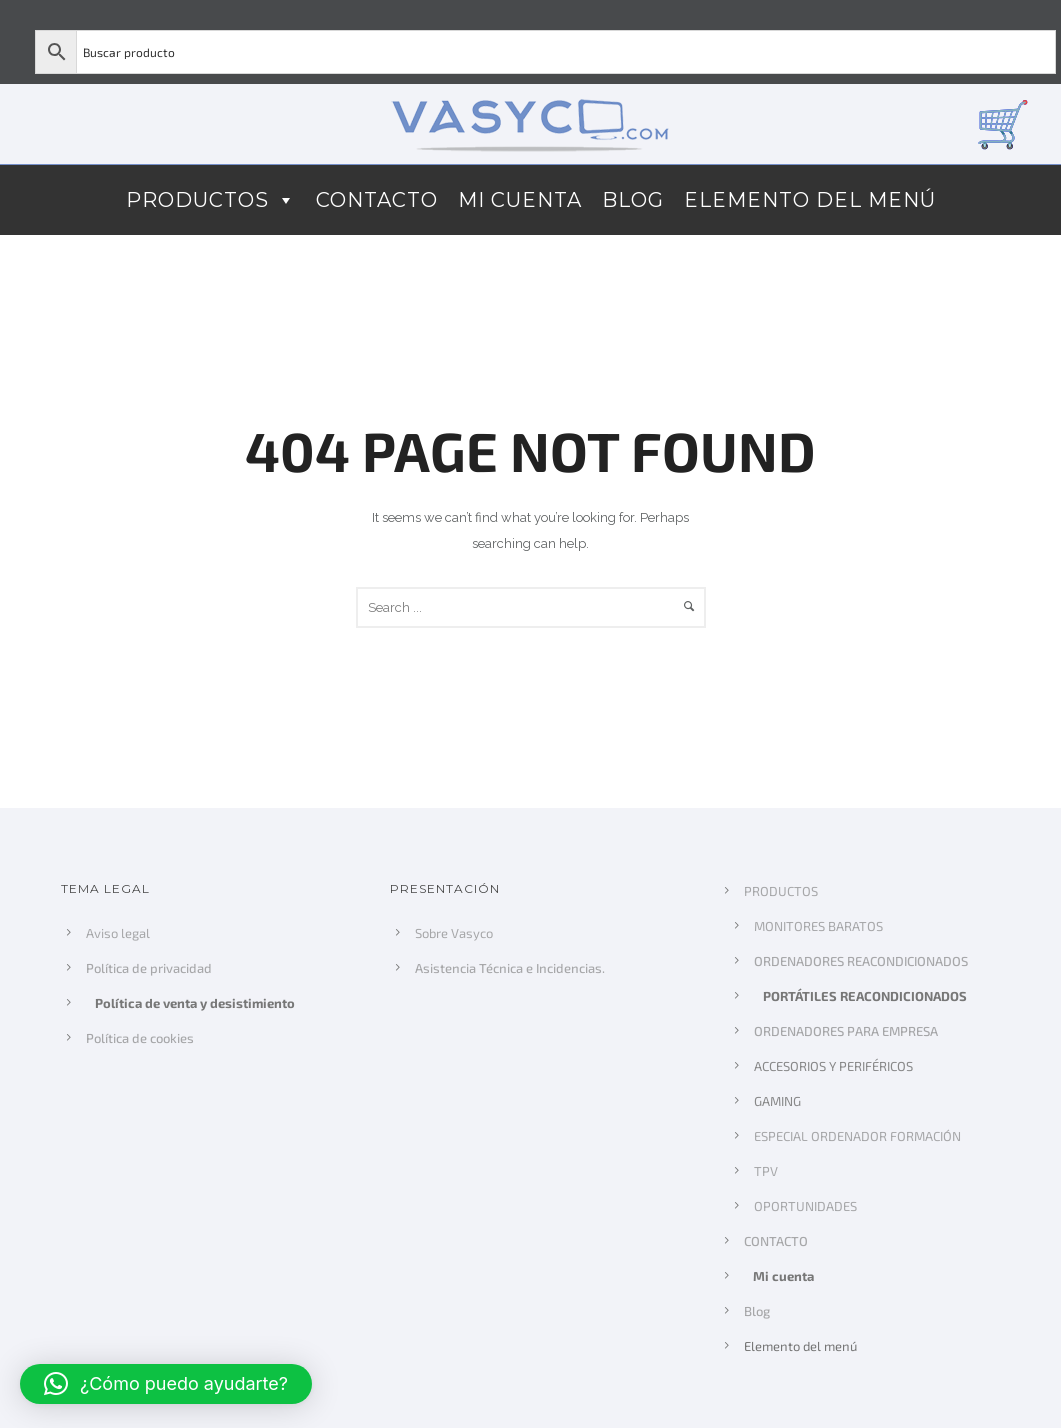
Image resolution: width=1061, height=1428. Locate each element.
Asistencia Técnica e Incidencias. (510, 968)
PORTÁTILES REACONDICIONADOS (866, 996)
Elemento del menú (810, 200)
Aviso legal (118, 933)
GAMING (777, 1101)
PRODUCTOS (211, 200)
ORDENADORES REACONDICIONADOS (861, 961)
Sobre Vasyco (454, 933)
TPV (766, 1171)
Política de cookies (139, 1038)
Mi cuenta (520, 200)
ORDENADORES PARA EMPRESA (846, 1031)
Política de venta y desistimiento (196, 1003)
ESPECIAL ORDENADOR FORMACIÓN (857, 1136)
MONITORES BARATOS (818, 926)
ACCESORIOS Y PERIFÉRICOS (833, 1066)
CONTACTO (377, 200)
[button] (166, 1384)
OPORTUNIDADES (805, 1206)
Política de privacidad (149, 968)
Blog (633, 200)
